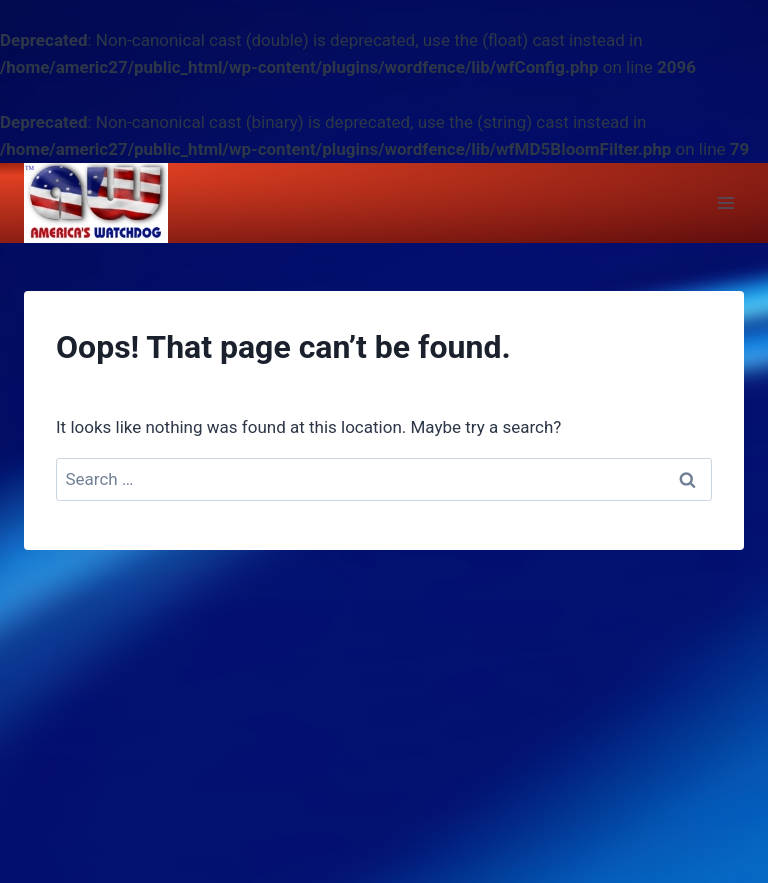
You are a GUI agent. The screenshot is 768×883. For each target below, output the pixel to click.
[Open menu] (725, 203)
